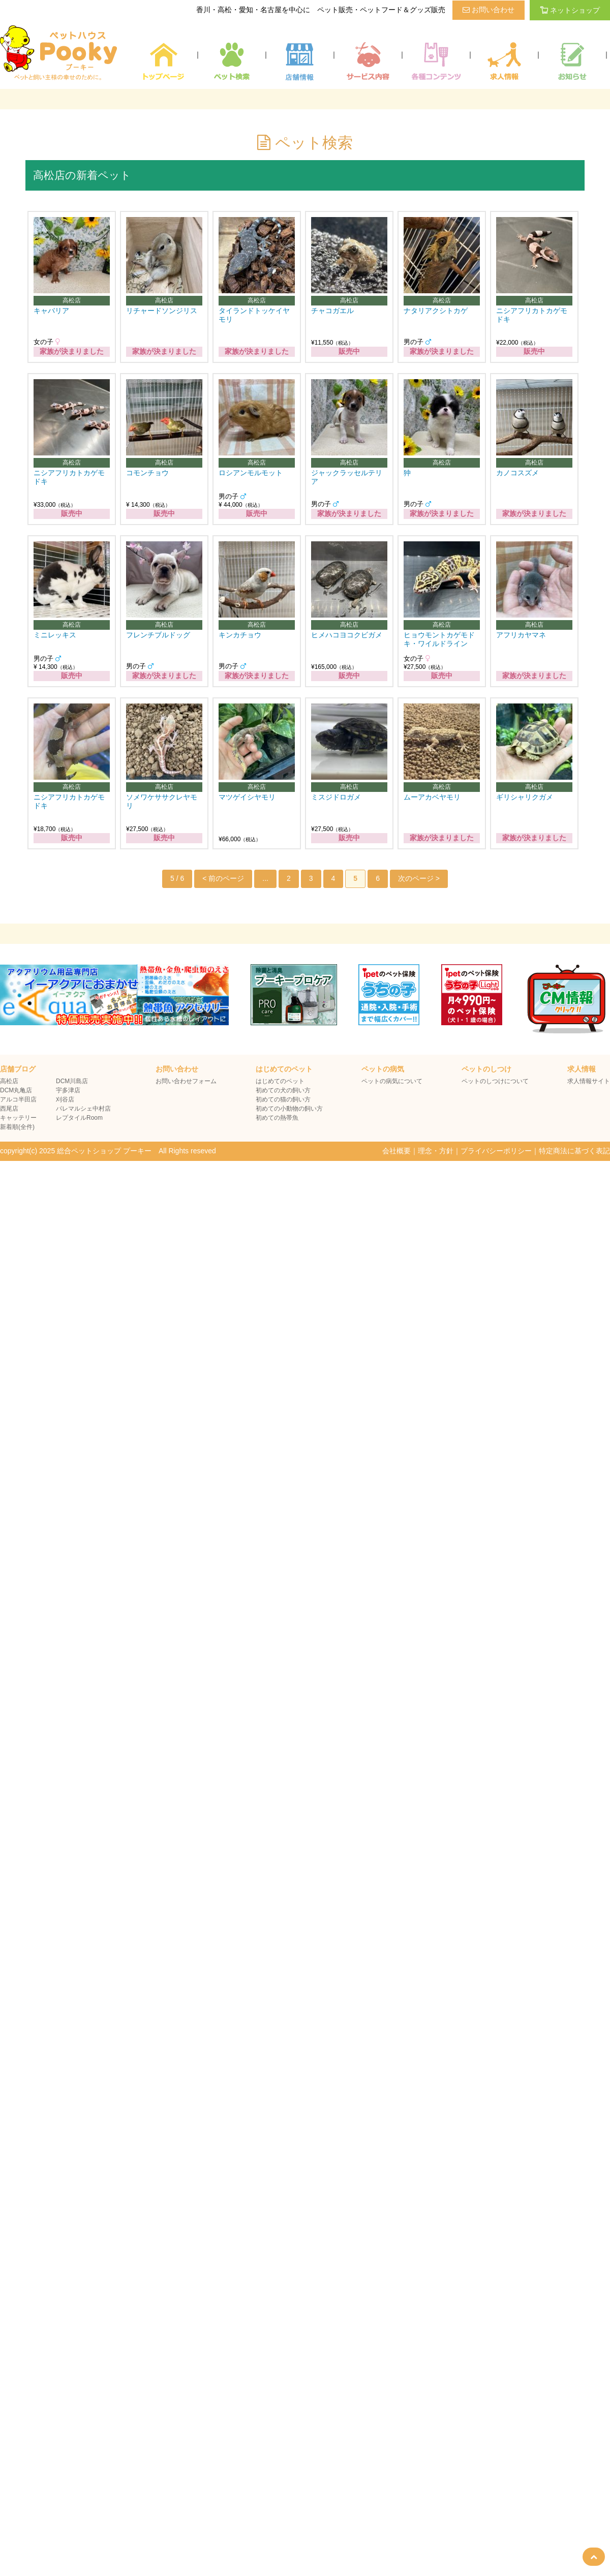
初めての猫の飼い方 (283, 1099)
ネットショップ (570, 10)
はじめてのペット (280, 1081)
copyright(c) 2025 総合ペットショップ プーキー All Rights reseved (108, 1151)
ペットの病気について (391, 1081)
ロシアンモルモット (251, 473)
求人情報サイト (588, 1081)
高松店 (9, 1081)
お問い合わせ (488, 10)
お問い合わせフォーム (186, 1081)
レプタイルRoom (79, 1117)
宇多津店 (68, 1090)
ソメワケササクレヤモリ (161, 801)
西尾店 (9, 1108)
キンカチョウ (240, 635)
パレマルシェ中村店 (83, 1108)
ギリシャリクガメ (524, 797)
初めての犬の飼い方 (283, 1090)
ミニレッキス (55, 635)
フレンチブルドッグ (158, 635)
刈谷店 (65, 1099)
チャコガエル (332, 310)
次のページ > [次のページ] (419, 878)
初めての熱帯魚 (277, 1117)
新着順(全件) (17, 1126)
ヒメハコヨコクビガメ (346, 635)
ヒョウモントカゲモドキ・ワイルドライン (439, 639)
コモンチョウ (147, 473)
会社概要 (396, 1151)
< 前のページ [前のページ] (223, 878)
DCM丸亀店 (16, 1090)
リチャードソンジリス (161, 310)
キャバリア (51, 310)
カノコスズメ (517, 473)
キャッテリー (18, 1117)
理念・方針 (435, 1151)
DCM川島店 (72, 1081)
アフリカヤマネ (521, 635)
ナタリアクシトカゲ (436, 310)
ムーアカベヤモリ (432, 797)
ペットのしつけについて (495, 1081)
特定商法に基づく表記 (574, 1151)
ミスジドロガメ (336, 797)
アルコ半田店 (18, 1099)
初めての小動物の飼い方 (289, 1108)
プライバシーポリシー (496, 1151)
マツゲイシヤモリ (247, 797)
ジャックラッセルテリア (346, 477)
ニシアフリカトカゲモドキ (531, 314)
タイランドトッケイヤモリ (254, 314)
